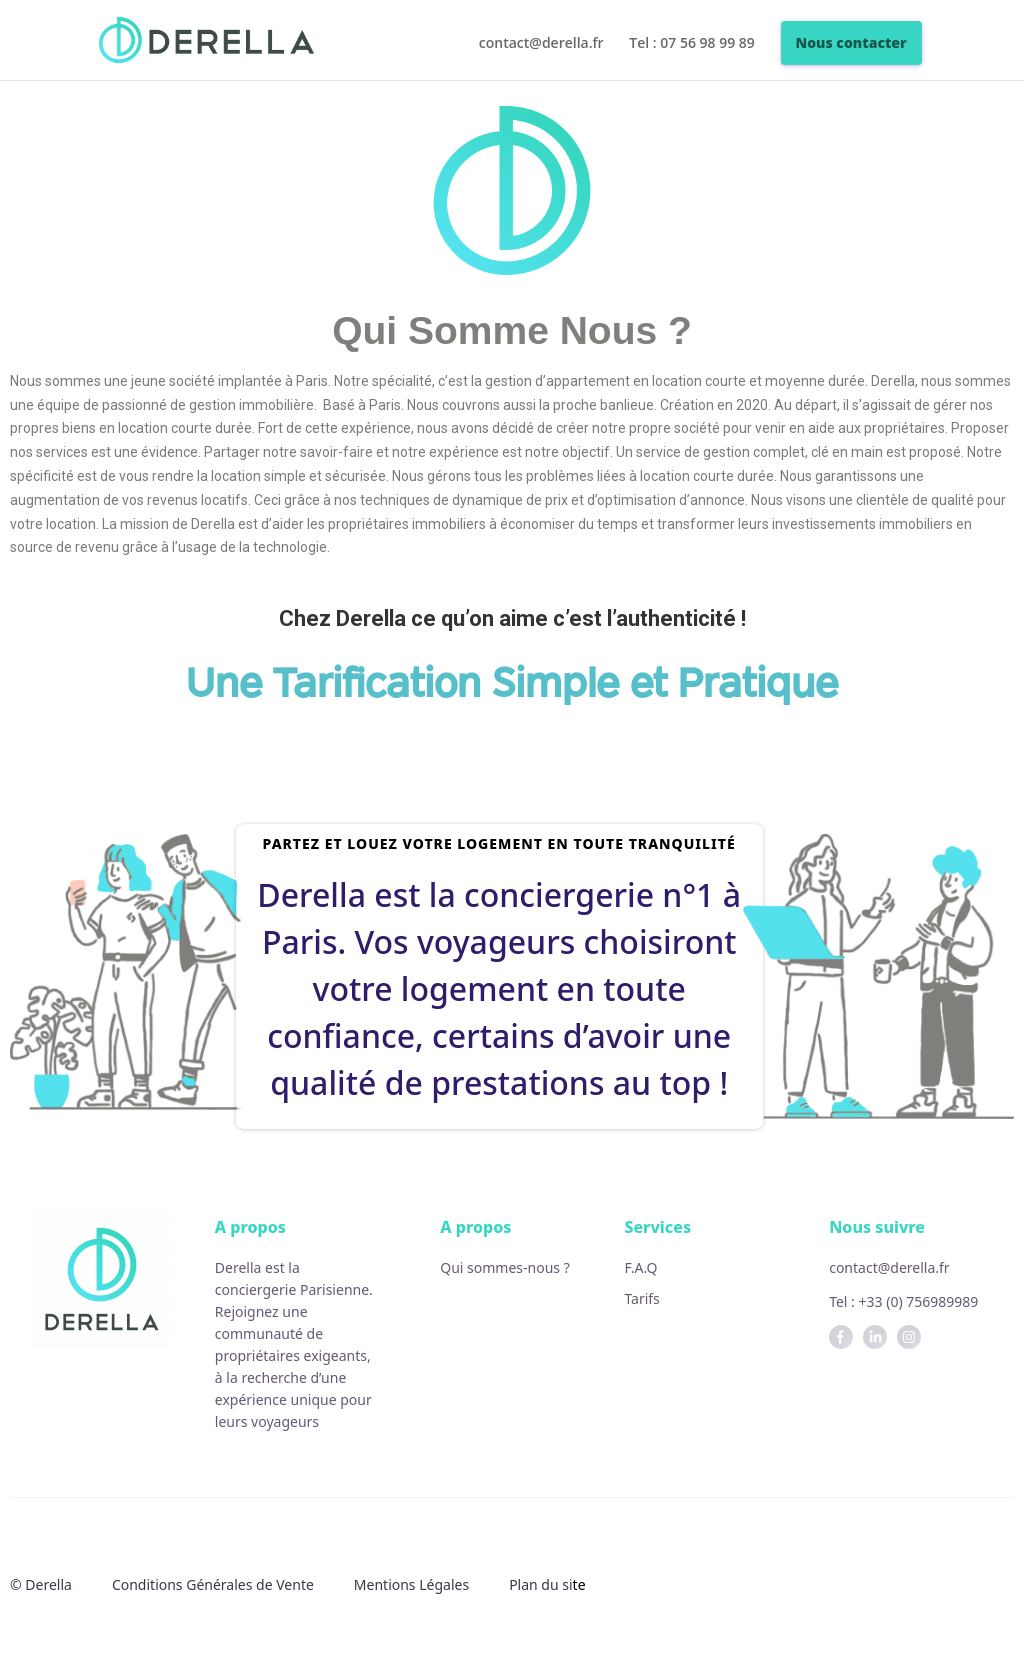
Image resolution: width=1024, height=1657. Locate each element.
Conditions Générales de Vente (213, 1584)
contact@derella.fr (541, 44)
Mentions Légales (411, 1584)
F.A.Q (640, 1267)
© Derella (41, 1584)
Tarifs (641, 1298)
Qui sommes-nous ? (505, 1267)
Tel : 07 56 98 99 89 (692, 44)
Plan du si (540, 1584)
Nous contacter (851, 42)
